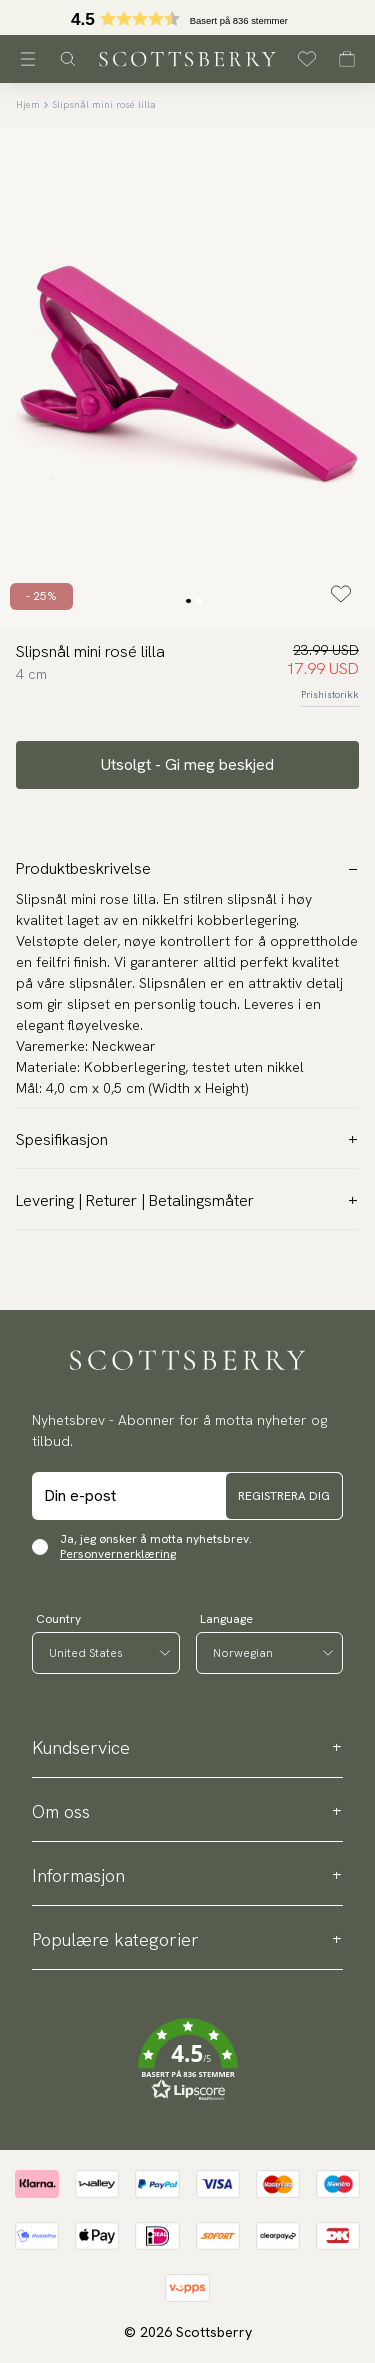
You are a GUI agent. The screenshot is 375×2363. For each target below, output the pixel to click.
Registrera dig (284, 1496)
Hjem (28, 104)
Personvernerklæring (118, 1554)
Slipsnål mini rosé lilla (104, 104)
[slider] (187, 17)
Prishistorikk (330, 694)
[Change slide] (188, 601)
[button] (187, 23)
